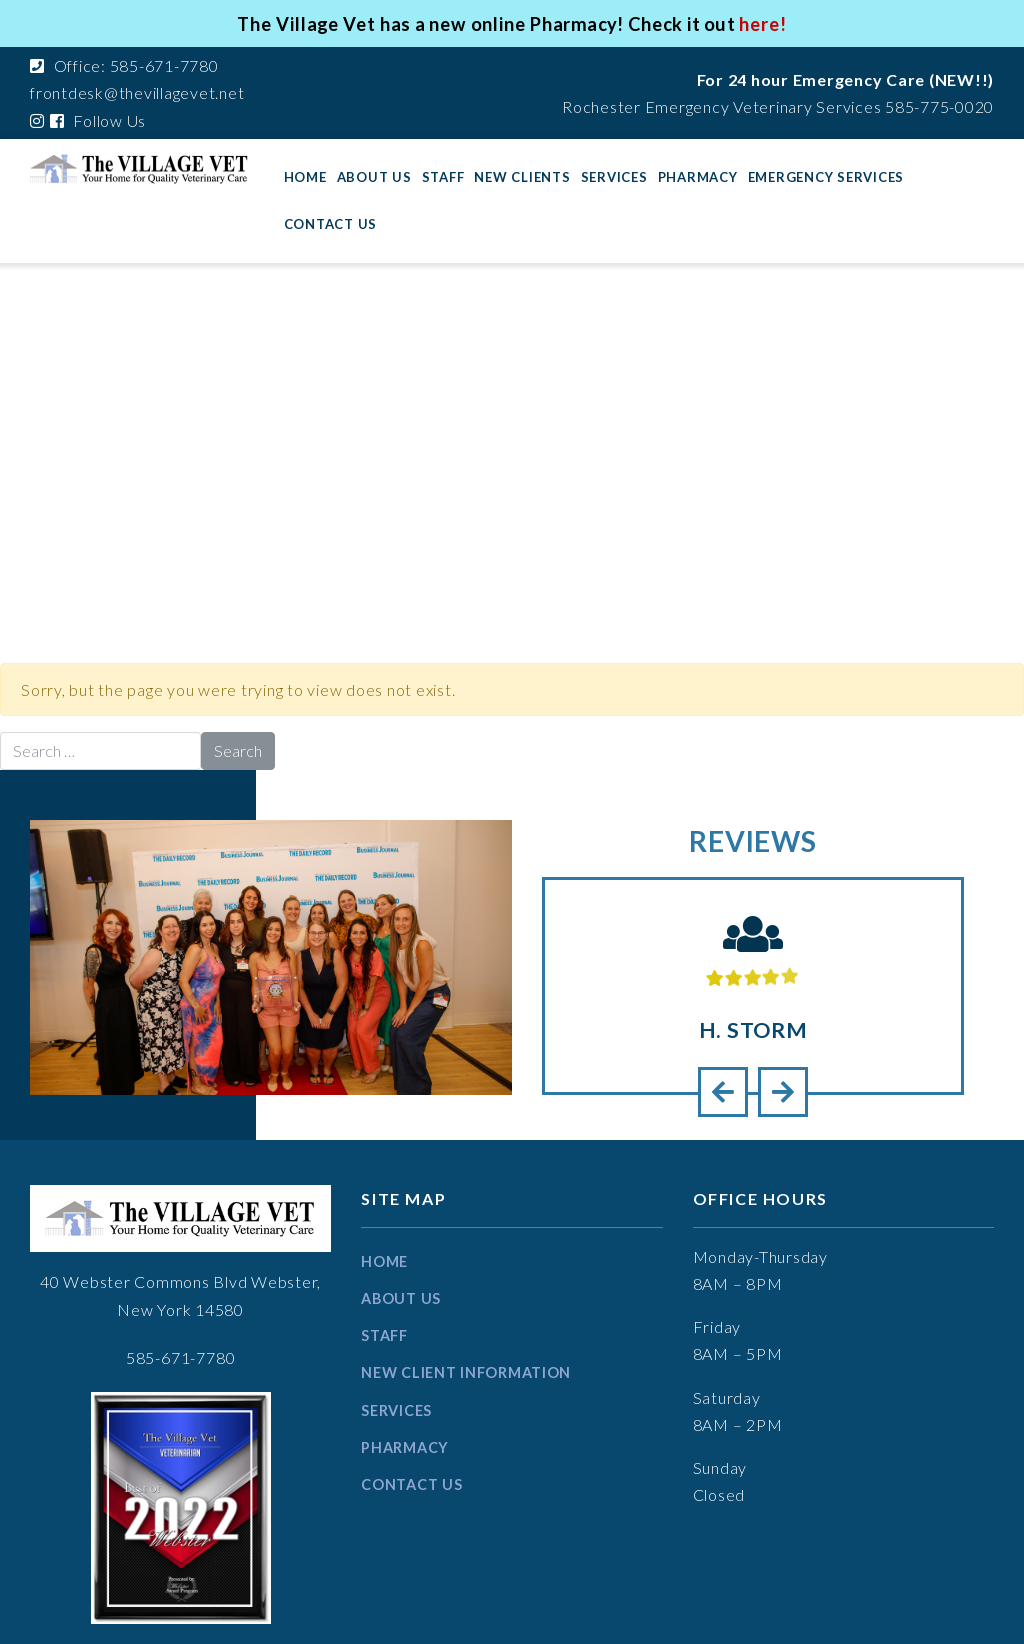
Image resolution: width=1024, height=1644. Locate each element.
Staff (443, 177)
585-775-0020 (939, 106)
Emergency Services (826, 177)
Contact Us (331, 224)
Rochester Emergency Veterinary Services (721, 106)
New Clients (522, 177)
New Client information (466, 1372)
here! (765, 24)
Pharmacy (698, 177)
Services (614, 177)
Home (305, 177)
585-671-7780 (181, 1357)
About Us (374, 177)
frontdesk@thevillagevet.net (137, 92)
